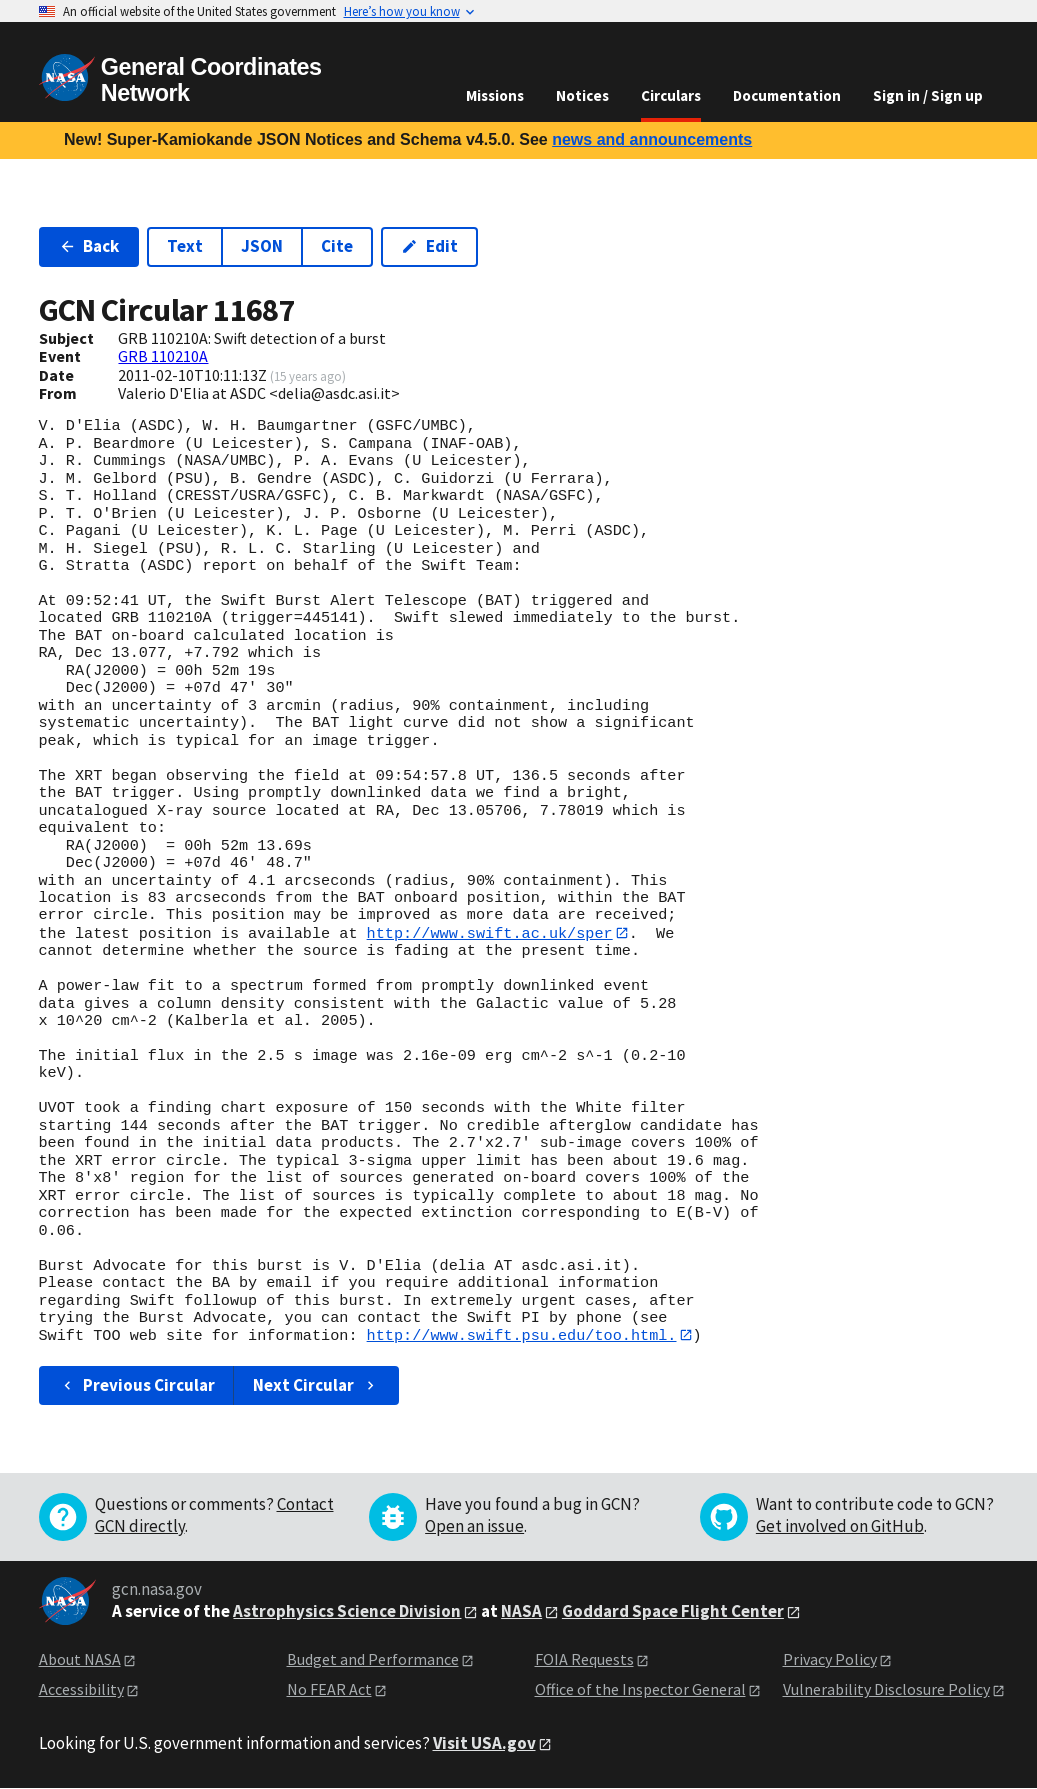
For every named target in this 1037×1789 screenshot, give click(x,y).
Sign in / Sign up (928, 95)
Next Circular (316, 1386)
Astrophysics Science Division (347, 1612)
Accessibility (81, 1690)
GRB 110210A (163, 356)
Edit (429, 246)
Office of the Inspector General (640, 1690)
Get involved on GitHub (840, 1527)
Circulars (671, 95)
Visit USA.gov (484, 1744)
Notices (582, 95)
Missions (495, 95)
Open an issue (474, 1527)
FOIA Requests (584, 1660)
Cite (337, 246)
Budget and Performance (373, 1660)
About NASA (80, 1660)
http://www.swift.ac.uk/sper (490, 933)
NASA (521, 1612)
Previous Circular (137, 1386)
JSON (262, 246)
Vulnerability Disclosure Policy (886, 1690)
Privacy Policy (830, 1660)
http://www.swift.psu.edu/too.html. (522, 1336)
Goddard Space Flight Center (673, 1612)
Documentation (787, 95)
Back (89, 246)
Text (185, 246)
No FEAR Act (329, 1690)
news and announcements (652, 139)
